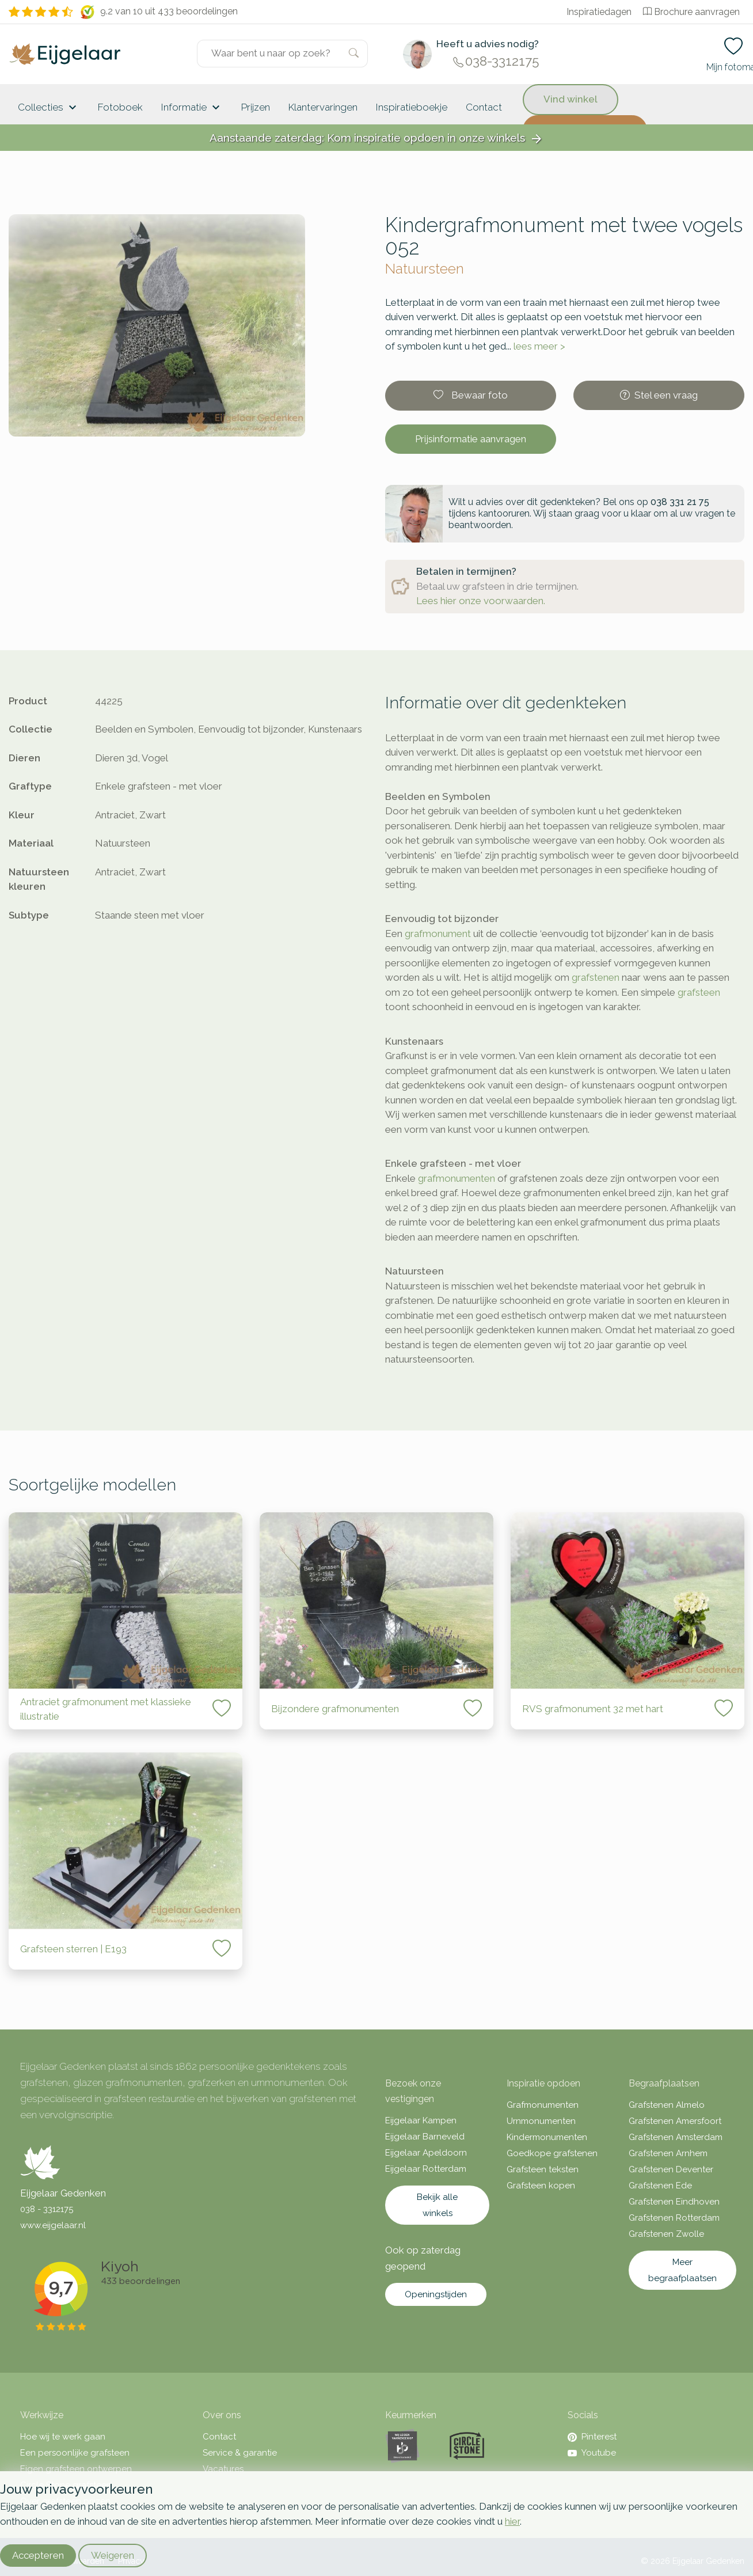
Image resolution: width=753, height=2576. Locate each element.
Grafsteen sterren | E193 (74, 1949)
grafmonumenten (456, 1178)
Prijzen (255, 107)
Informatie (192, 108)
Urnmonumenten (541, 2121)
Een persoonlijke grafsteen (75, 2453)
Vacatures (223, 2469)
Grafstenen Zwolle (666, 2234)
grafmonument (438, 933)
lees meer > (539, 346)
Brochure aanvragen (691, 11)
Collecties (48, 108)
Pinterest (592, 2436)
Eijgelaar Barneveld (425, 2136)
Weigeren (112, 2555)
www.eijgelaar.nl (53, 2225)
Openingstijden (436, 2294)
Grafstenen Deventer (671, 2169)
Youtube (592, 2453)
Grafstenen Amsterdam (675, 2137)
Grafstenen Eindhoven (674, 2201)
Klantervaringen (323, 107)
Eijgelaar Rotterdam (425, 2169)
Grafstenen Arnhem (668, 2153)
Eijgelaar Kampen (421, 2120)
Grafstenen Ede (660, 2185)
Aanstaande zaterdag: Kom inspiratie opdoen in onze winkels (376, 138)
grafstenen (595, 977)
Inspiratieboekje (411, 107)
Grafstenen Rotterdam (674, 2218)
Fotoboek (120, 107)
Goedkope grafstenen (552, 2153)
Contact (484, 107)
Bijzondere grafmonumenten (335, 1708)
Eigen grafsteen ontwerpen (76, 2469)
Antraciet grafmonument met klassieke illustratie (105, 1709)
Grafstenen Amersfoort (675, 2121)
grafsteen (699, 992)
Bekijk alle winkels (437, 2205)
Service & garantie (240, 2453)
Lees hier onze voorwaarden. (480, 600)
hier (512, 2521)
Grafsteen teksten (543, 2169)
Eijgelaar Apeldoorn (426, 2153)
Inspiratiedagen (599, 11)
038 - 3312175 (46, 2209)
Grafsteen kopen (541, 2185)
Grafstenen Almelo (667, 2105)
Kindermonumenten (547, 2137)
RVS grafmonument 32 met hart (592, 1708)
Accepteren (38, 2555)
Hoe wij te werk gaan (62, 2436)
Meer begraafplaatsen (682, 2270)
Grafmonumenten (543, 2105)
